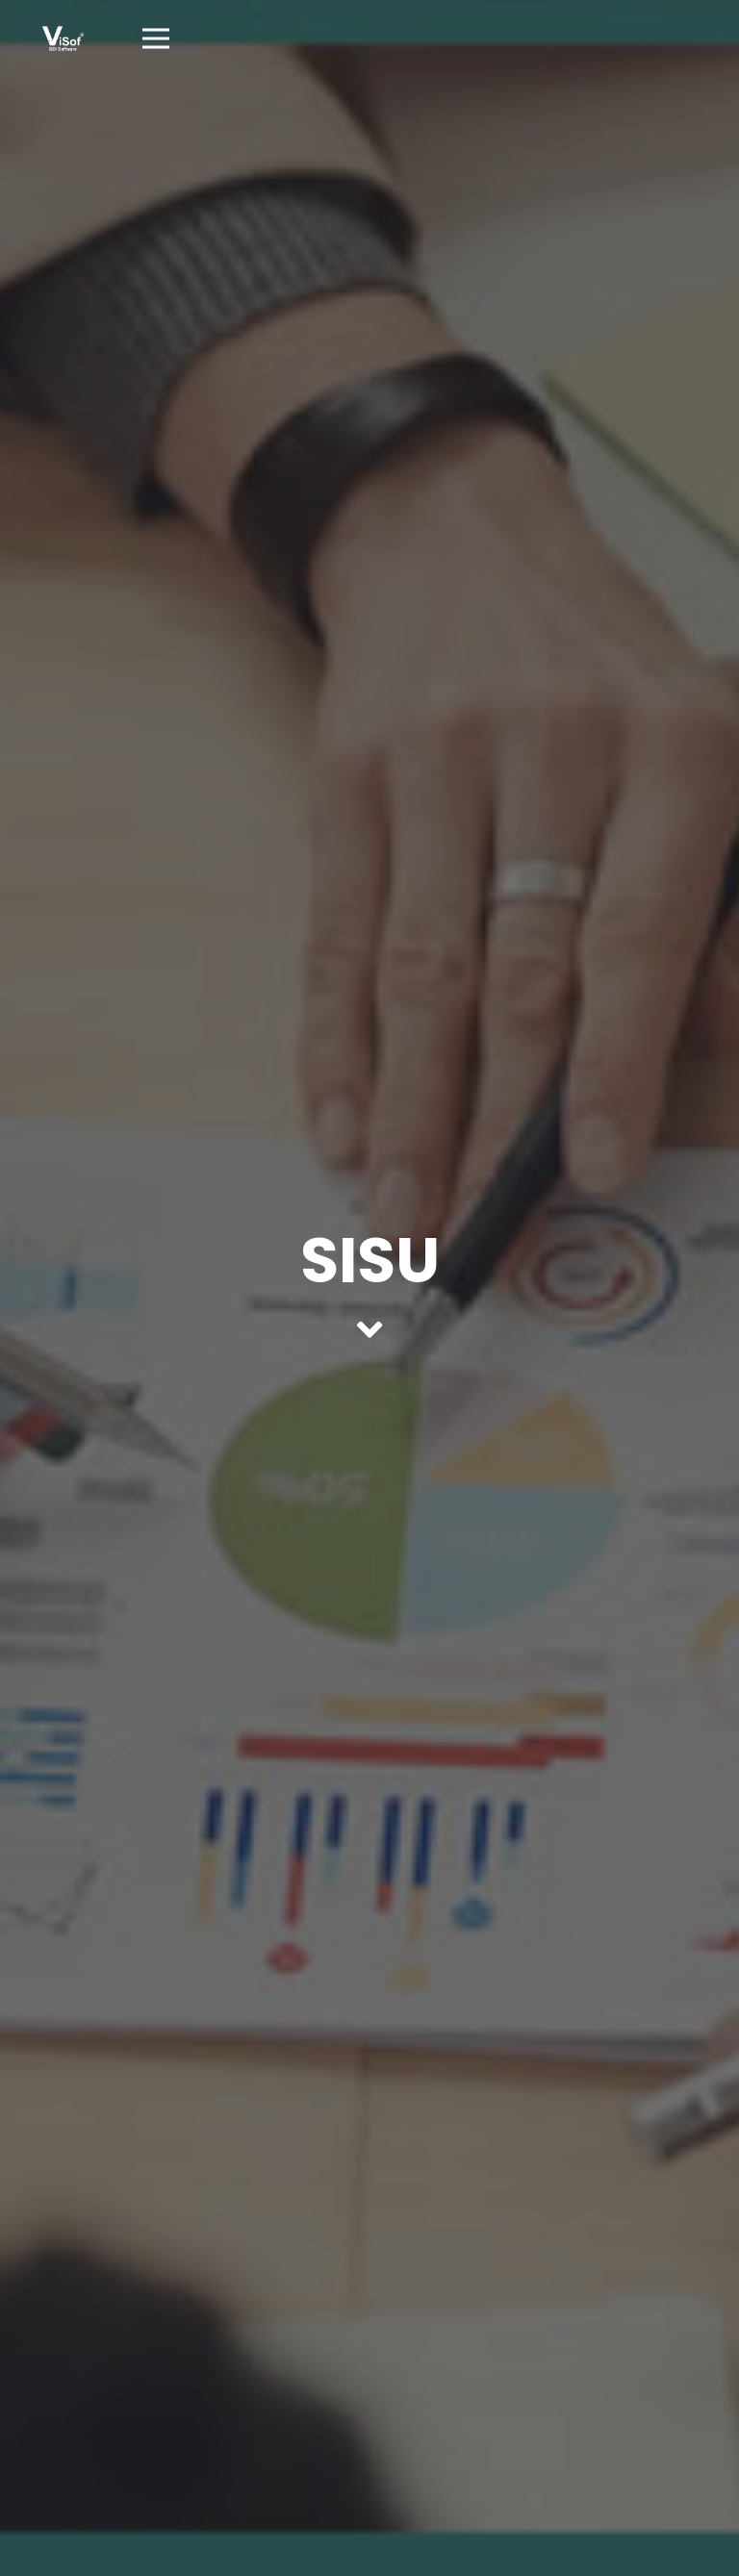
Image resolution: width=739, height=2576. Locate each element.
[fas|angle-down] (369, 1329)
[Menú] (156, 38)
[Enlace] (63, 38)
